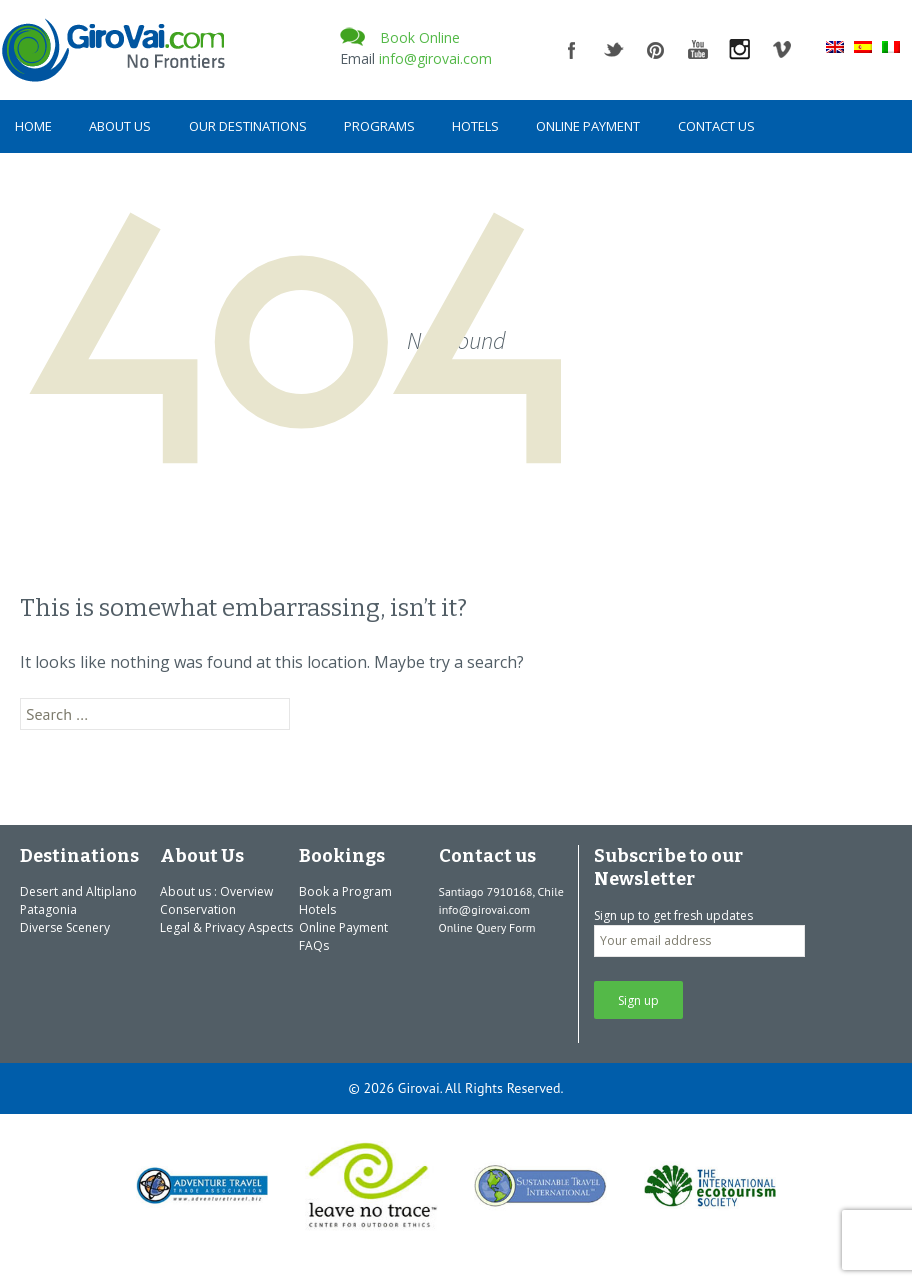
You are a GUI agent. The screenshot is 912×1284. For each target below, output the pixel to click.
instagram (740, 50)
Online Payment (588, 126)
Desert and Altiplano (78, 891)
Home (33, 126)
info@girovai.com (435, 58)
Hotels (475, 126)
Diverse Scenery (65, 927)
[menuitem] (835, 46)
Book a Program (345, 891)
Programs (379, 126)
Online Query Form (487, 927)
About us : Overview (216, 891)
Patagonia (48, 909)
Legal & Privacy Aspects (226, 927)
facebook (572, 50)
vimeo (782, 50)
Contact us (716, 126)
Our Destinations (248, 126)
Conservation (198, 909)
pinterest (656, 50)
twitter (614, 50)
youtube (698, 50)
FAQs (314, 945)
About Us (120, 126)
